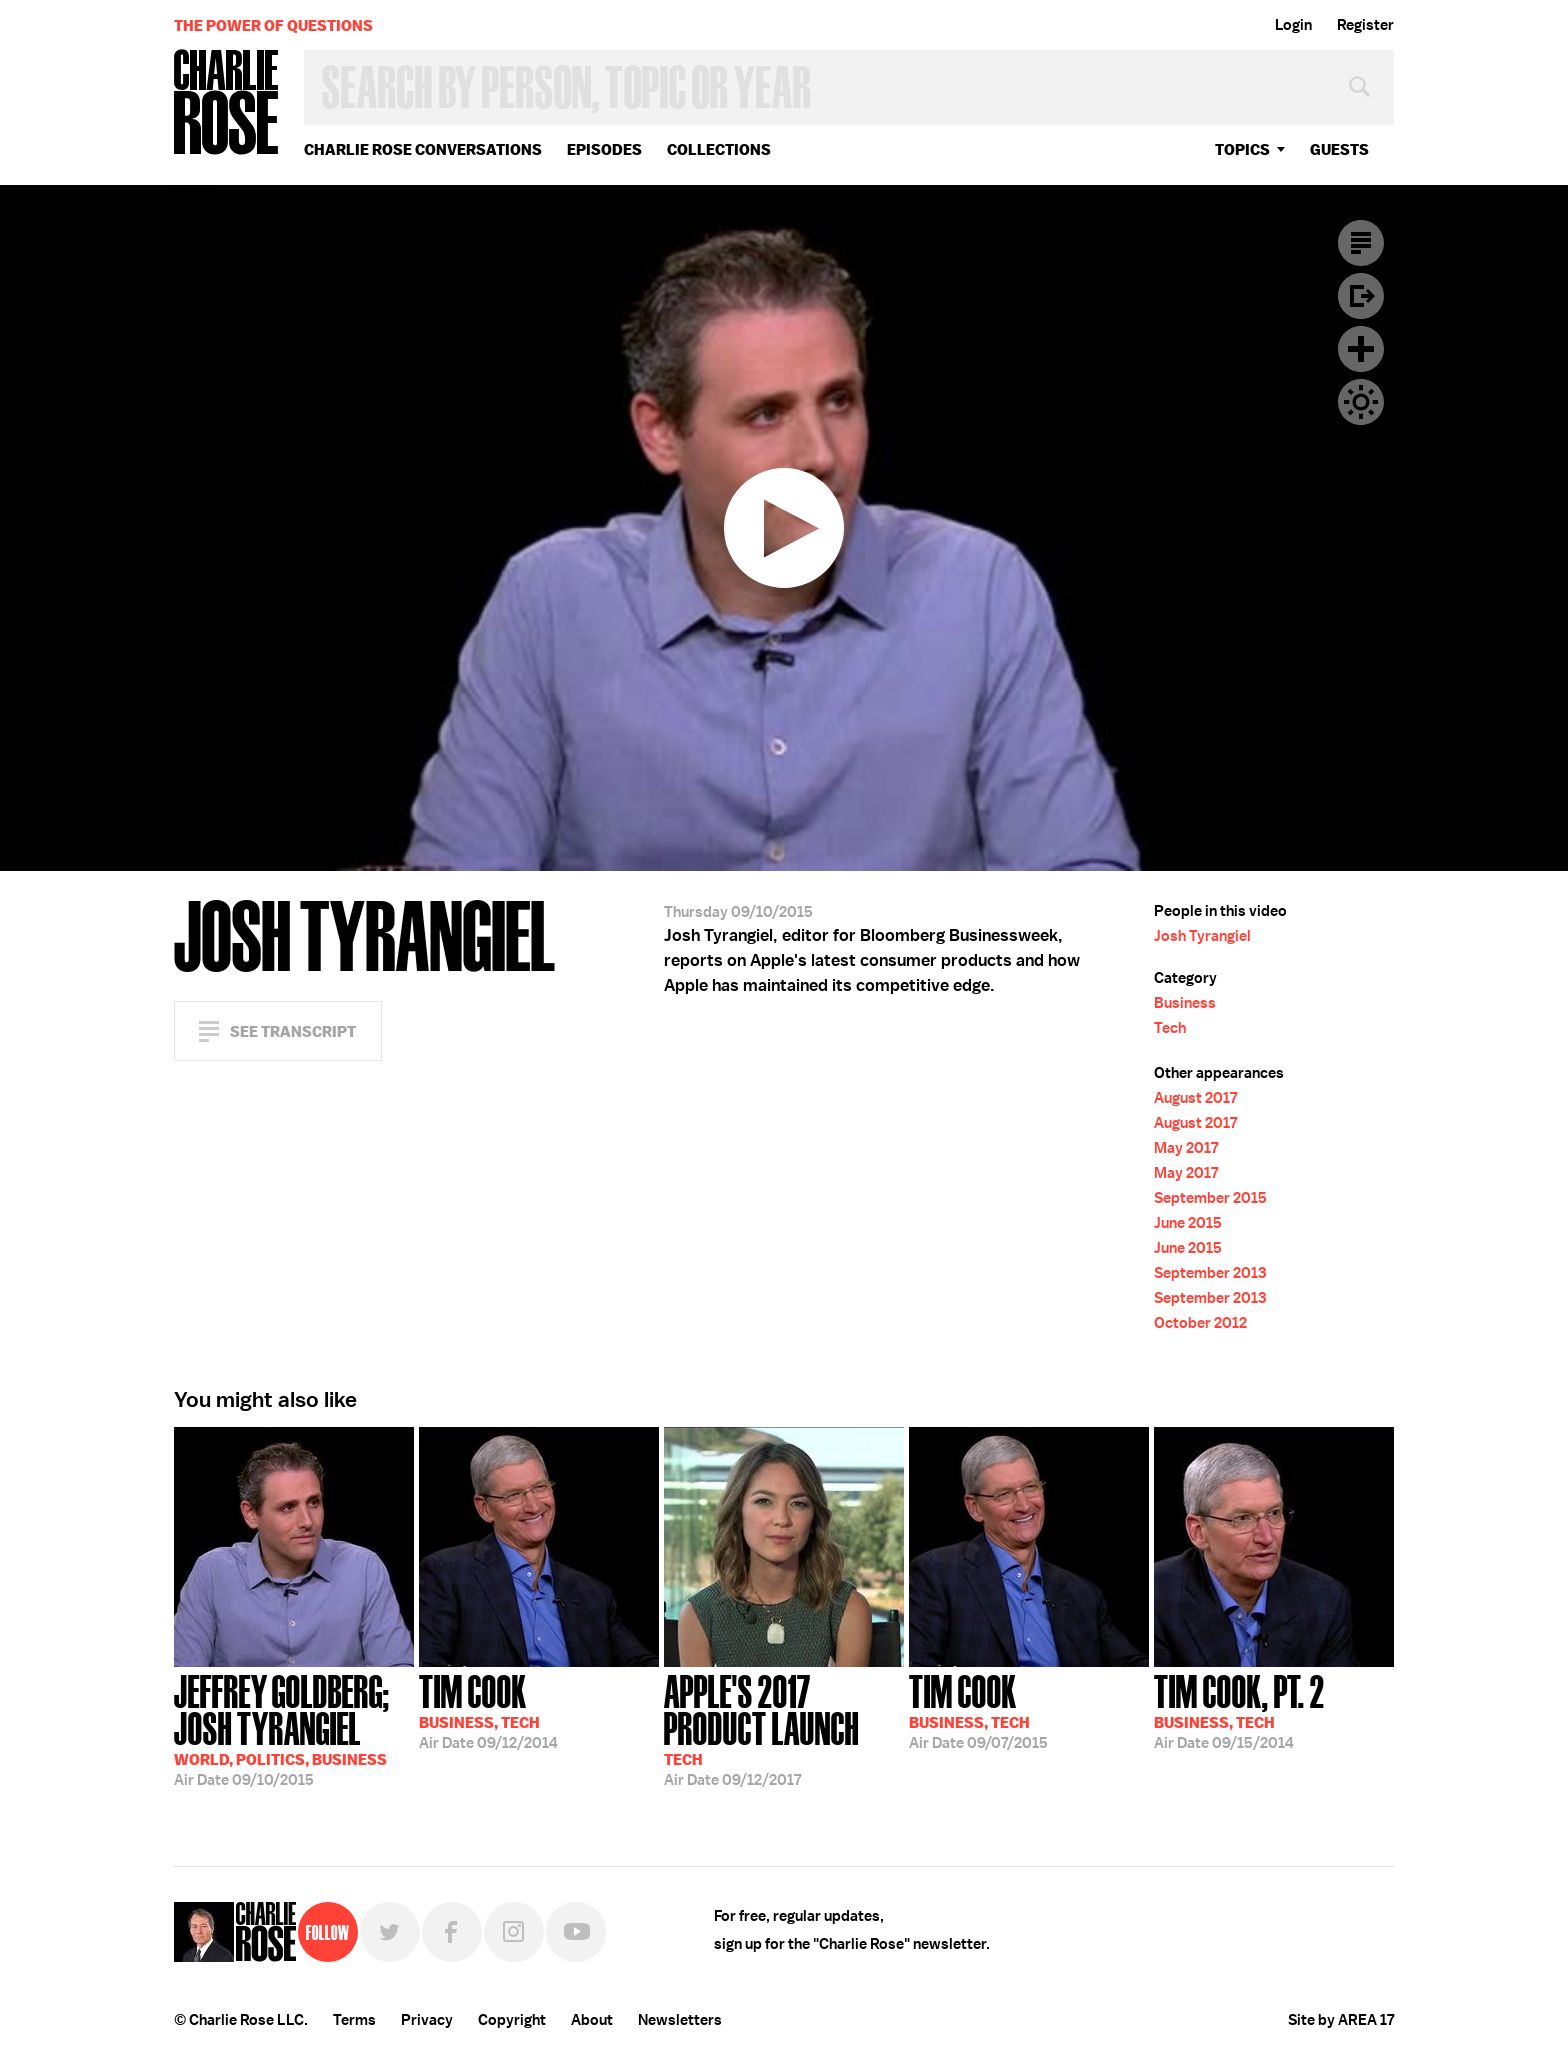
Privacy (427, 2020)
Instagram (514, 1932)
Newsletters (680, 2020)
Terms (354, 2020)
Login (1293, 25)
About (592, 2020)
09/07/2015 (978, 1710)
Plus (1361, 349)
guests (1339, 149)
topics (1242, 149)
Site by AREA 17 (1341, 2020)
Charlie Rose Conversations (423, 149)
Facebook (452, 1932)
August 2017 (1195, 1098)
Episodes (604, 149)
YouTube (576, 1932)
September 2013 (1210, 1273)
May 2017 (1186, 1148)
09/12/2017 (784, 1728)
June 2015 (1188, 1223)
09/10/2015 (294, 1728)
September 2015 (1210, 1198)
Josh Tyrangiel (1202, 936)
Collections (719, 149)
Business (1185, 1003)
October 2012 (1200, 1323)
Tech (1170, 1028)
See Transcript (293, 1031)
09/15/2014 (1239, 1710)
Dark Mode (1361, 402)
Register (1365, 25)
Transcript (1361, 243)
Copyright (512, 2020)
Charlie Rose (227, 103)
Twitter (390, 1932)
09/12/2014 (488, 1710)
